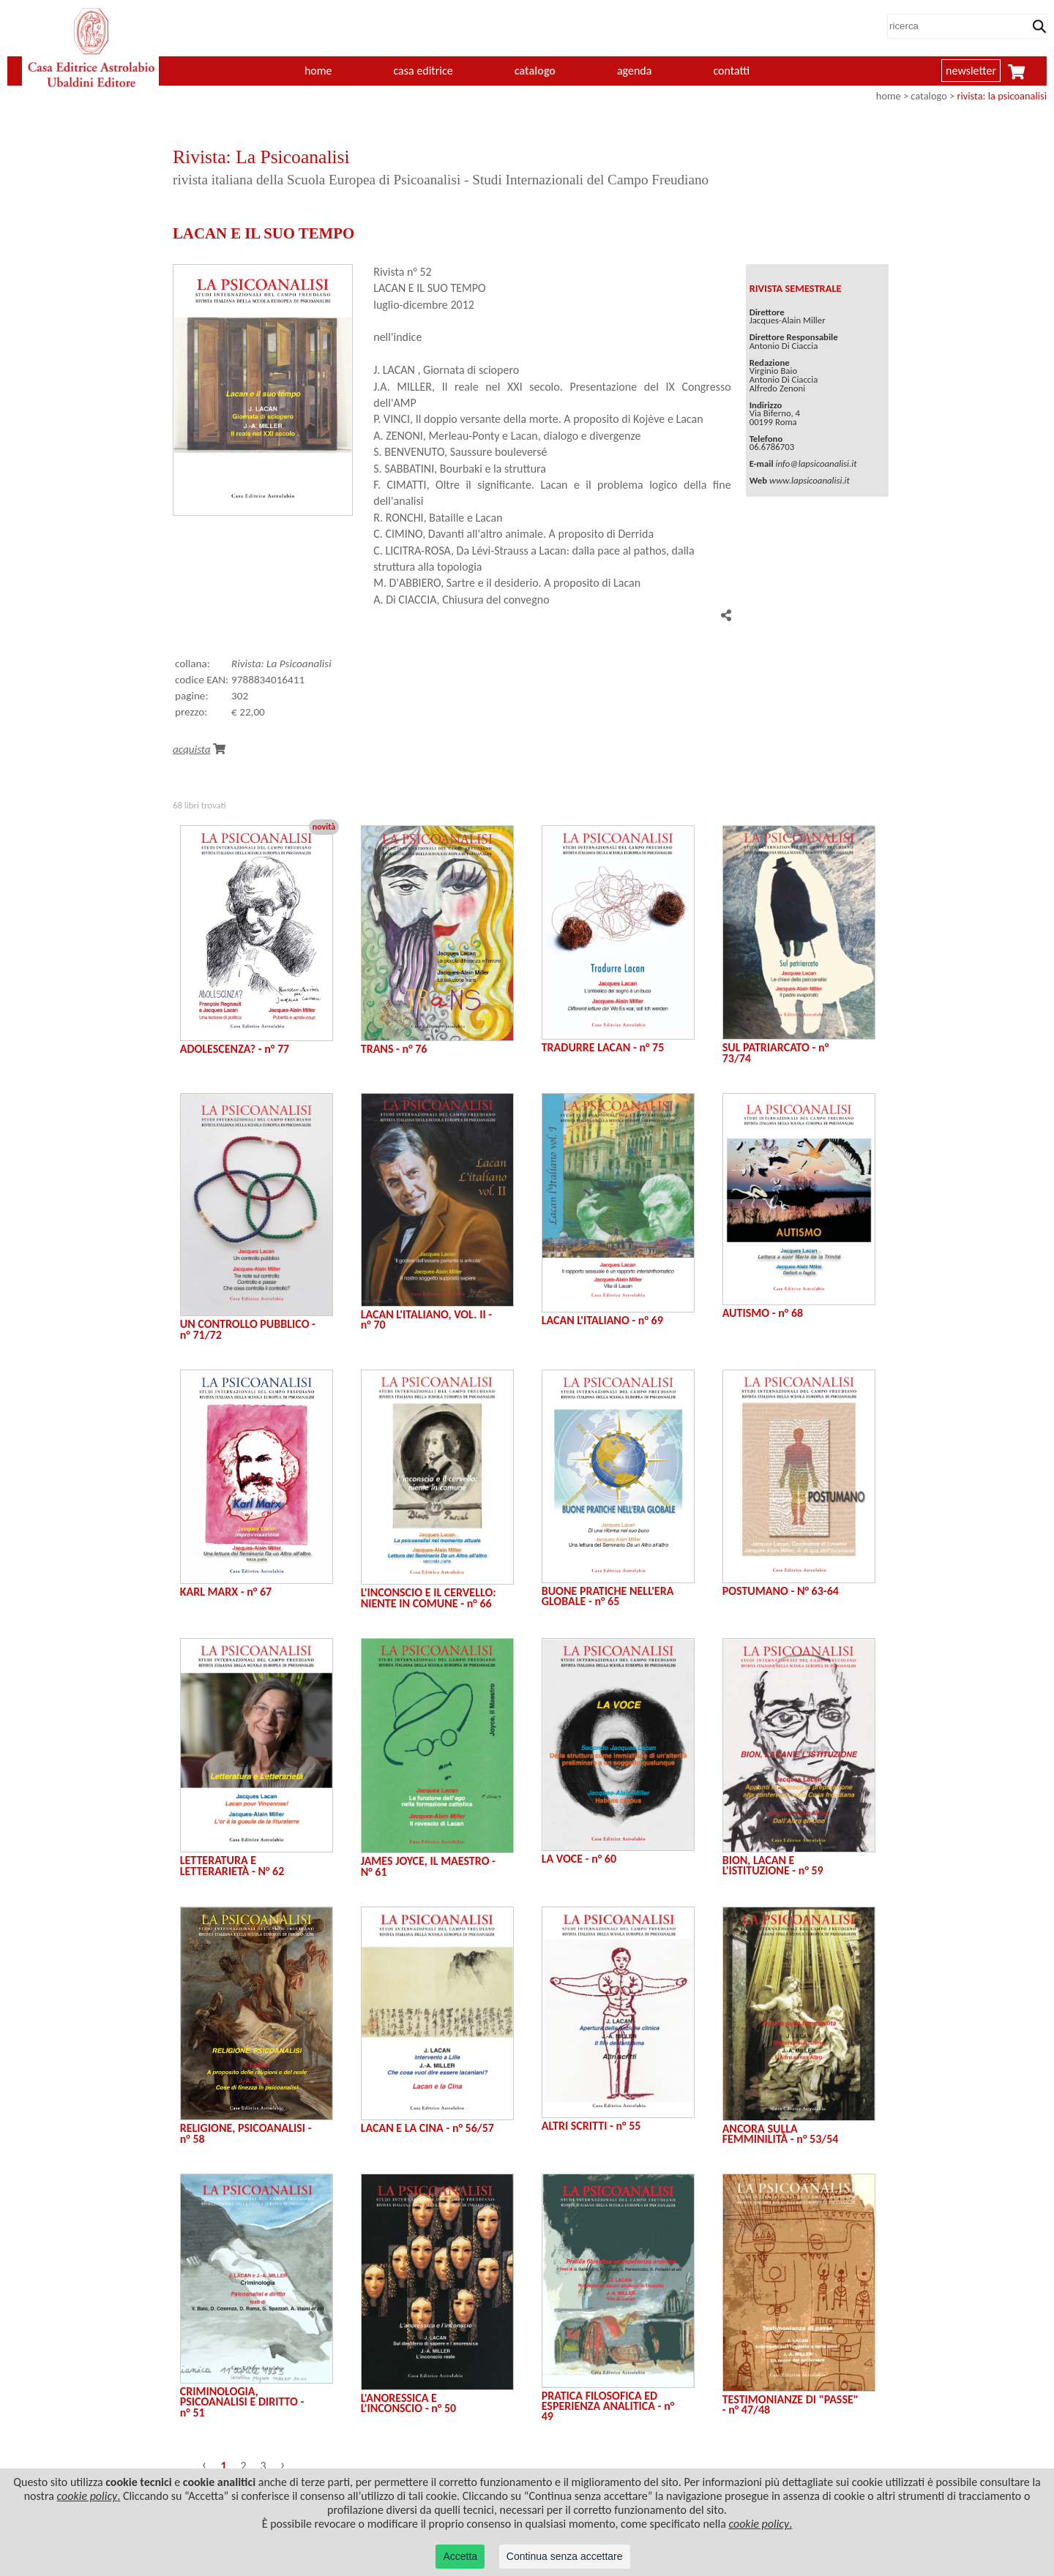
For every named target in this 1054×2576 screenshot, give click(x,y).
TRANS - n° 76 (394, 1049)
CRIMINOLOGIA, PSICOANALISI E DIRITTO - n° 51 (242, 2401)
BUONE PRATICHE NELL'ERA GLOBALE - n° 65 (608, 1596)
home (318, 71)
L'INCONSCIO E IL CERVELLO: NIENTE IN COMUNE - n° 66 (428, 1597)
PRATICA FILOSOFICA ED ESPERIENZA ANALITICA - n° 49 (608, 2406)
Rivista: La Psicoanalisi (281, 663)
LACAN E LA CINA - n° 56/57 (427, 2128)
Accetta (460, 2556)
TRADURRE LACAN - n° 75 (603, 1047)
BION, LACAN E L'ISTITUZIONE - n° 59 (772, 1865)
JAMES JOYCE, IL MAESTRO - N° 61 (428, 1866)
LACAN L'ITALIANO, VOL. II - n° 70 (426, 1319)
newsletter (971, 71)
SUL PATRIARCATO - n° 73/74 (775, 1052)
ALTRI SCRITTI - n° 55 (591, 2126)
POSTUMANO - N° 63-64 (780, 1591)
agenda (634, 71)
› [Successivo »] (282, 2464)
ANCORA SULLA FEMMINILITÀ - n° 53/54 (780, 2134)
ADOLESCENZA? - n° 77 (234, 1049)
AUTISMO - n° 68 (762, 1313)
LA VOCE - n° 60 (579, 1859)
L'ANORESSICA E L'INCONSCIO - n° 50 (408, 2403)
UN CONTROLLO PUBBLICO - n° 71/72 (247, 1329)
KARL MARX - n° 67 (226, 1592)
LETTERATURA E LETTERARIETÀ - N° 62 (232, 1865)
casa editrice (422, 71)
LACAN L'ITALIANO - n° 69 (602, 1320)
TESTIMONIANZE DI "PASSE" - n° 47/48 (790, 2404)
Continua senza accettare (565, 2556)
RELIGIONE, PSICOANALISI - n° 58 (246, 2133)
